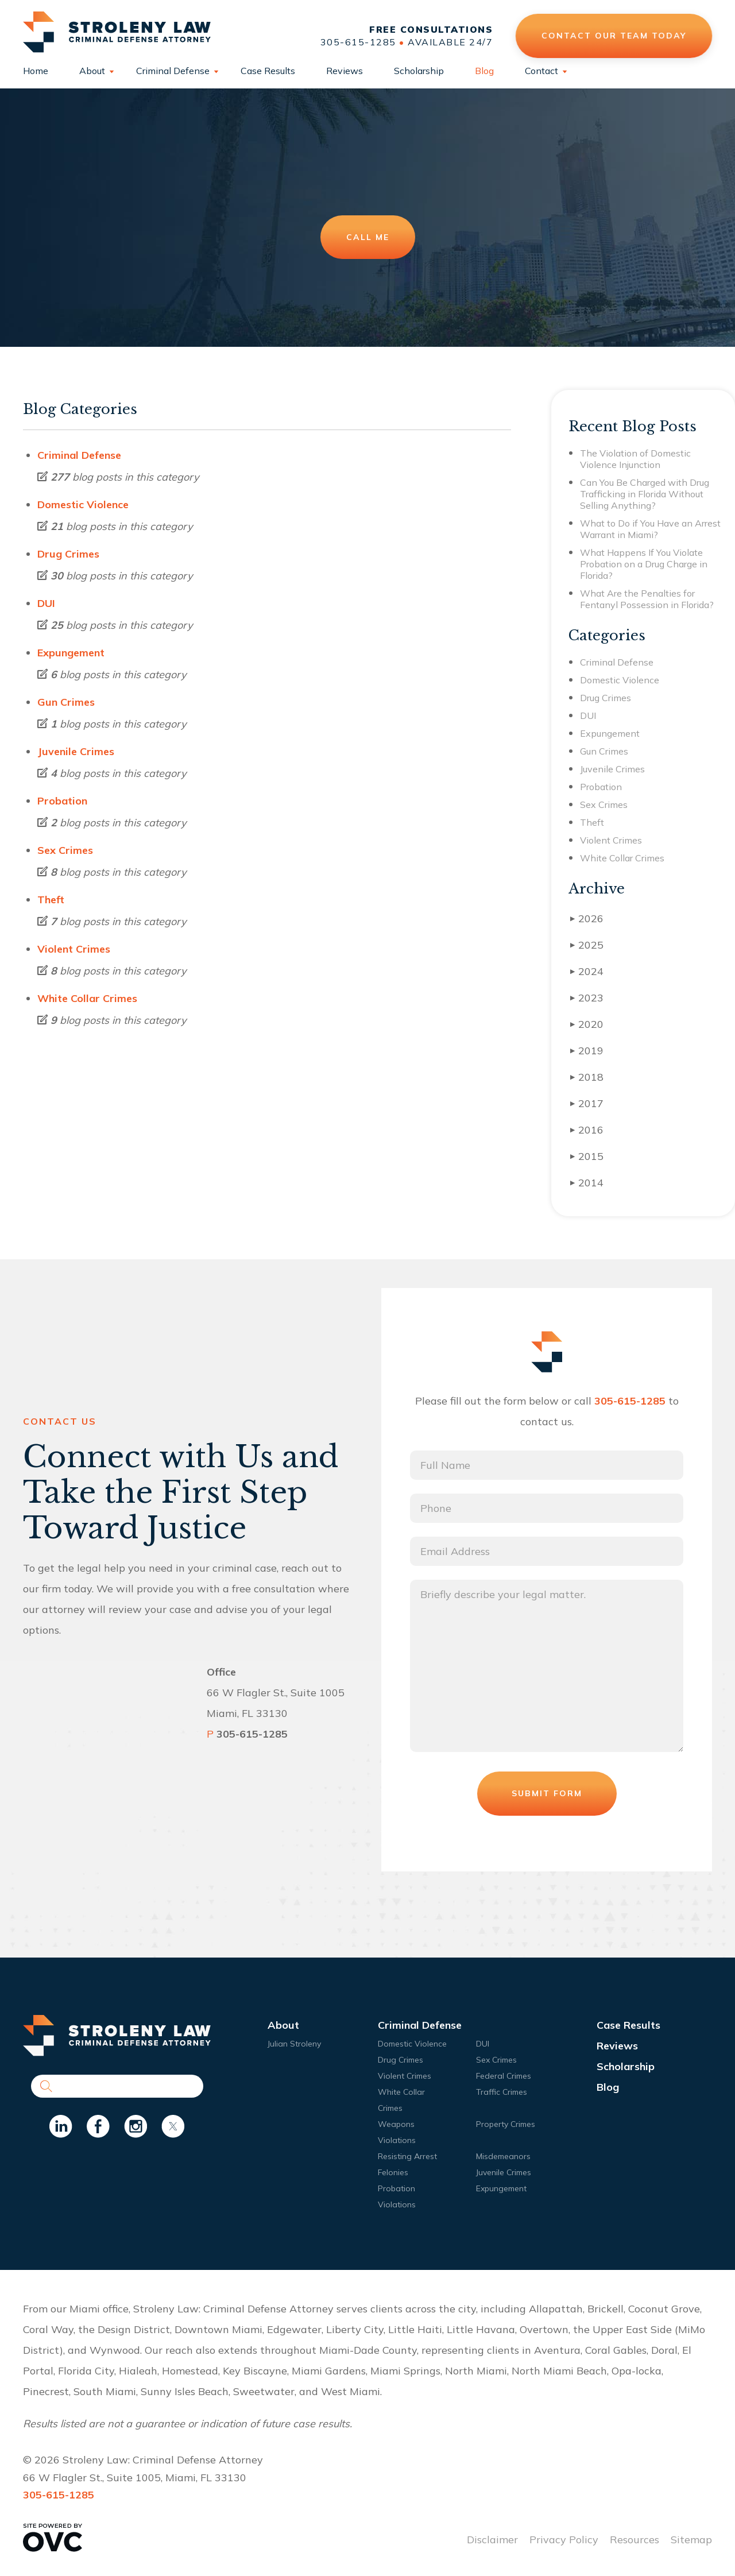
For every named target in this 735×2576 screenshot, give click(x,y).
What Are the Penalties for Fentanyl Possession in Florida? (647, 598)
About (92, 70)
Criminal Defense (173, 70)
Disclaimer (492, 2539)
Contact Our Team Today (614, 35)
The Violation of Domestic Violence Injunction (635, 458)
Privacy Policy (563, 2539)
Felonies (393, 2172)
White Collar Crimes (87, 998)
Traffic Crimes (501, 2092)
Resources (634, 2539)
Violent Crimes (73, 949)
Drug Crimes (68, 553)
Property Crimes (505, 2124)
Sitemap (691, 2539)
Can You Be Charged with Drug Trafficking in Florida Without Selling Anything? (644, 494)
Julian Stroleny (294, 2044)
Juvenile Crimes (75, 751)
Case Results (268, 70)
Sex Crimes (65, 850)
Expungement (71, 652)
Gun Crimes (66, 702)
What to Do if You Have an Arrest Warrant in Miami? (650, 528)
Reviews (344, 70)
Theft (50, 899)
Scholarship (419, 70)
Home (35, 70)
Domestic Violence (83, 504)
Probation (62, 800)
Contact (541, 70)
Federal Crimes (503, 2076)
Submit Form (547, 1793)
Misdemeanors (503, 2156)
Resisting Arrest (407, 2156)
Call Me (367, 237)
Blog (484, 70)
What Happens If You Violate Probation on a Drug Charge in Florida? (643, 564)
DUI (46, 603)
